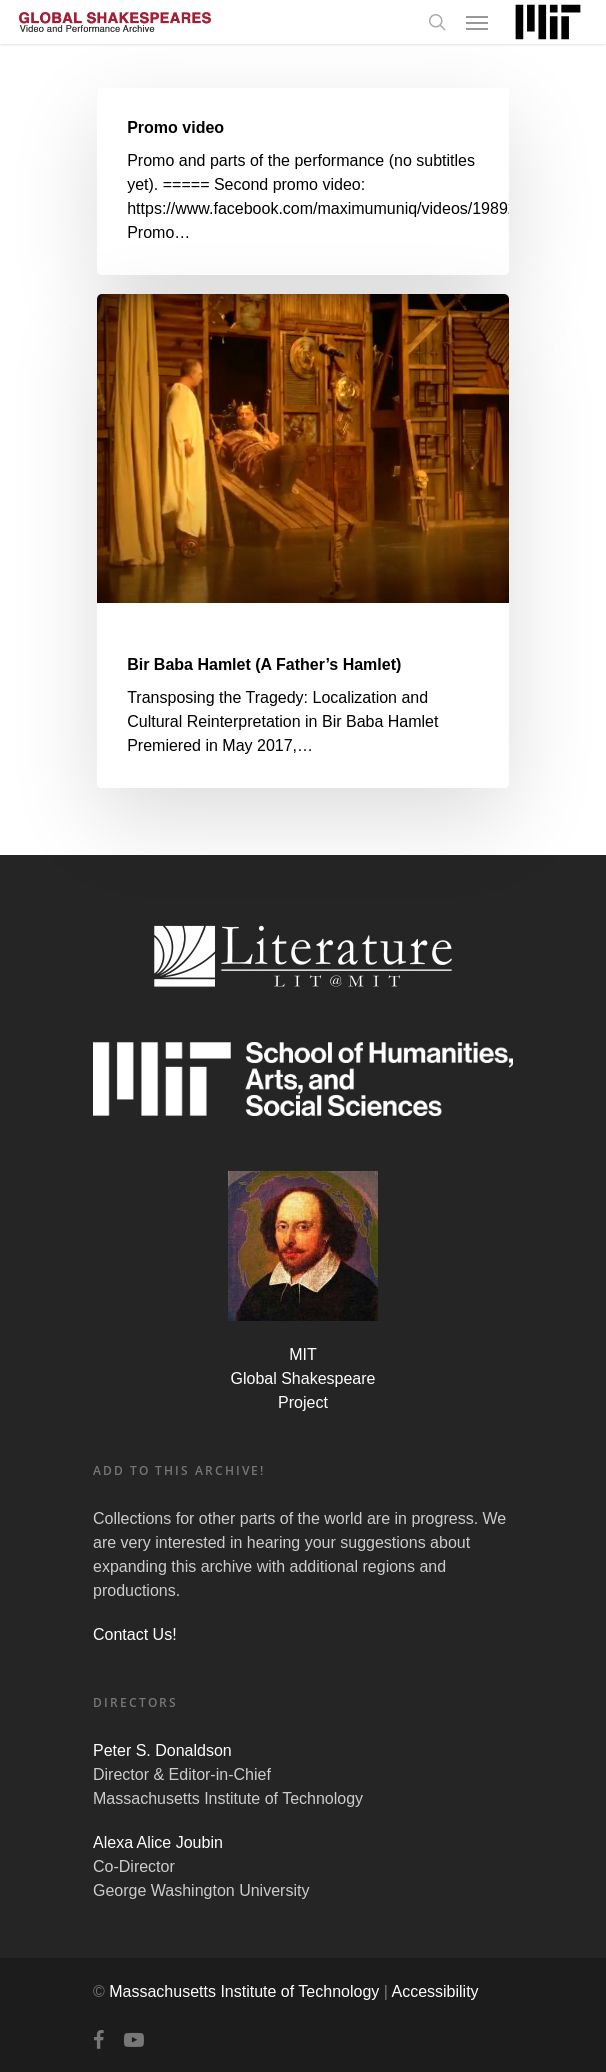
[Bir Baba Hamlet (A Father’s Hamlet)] (303, 541)
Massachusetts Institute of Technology (244, 1991)
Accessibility (434, 1991)
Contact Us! (135, 1634)
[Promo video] (303, 182)
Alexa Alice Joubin (158, 1842)
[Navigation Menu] (477, 22)
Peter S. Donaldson (162, 1750)
